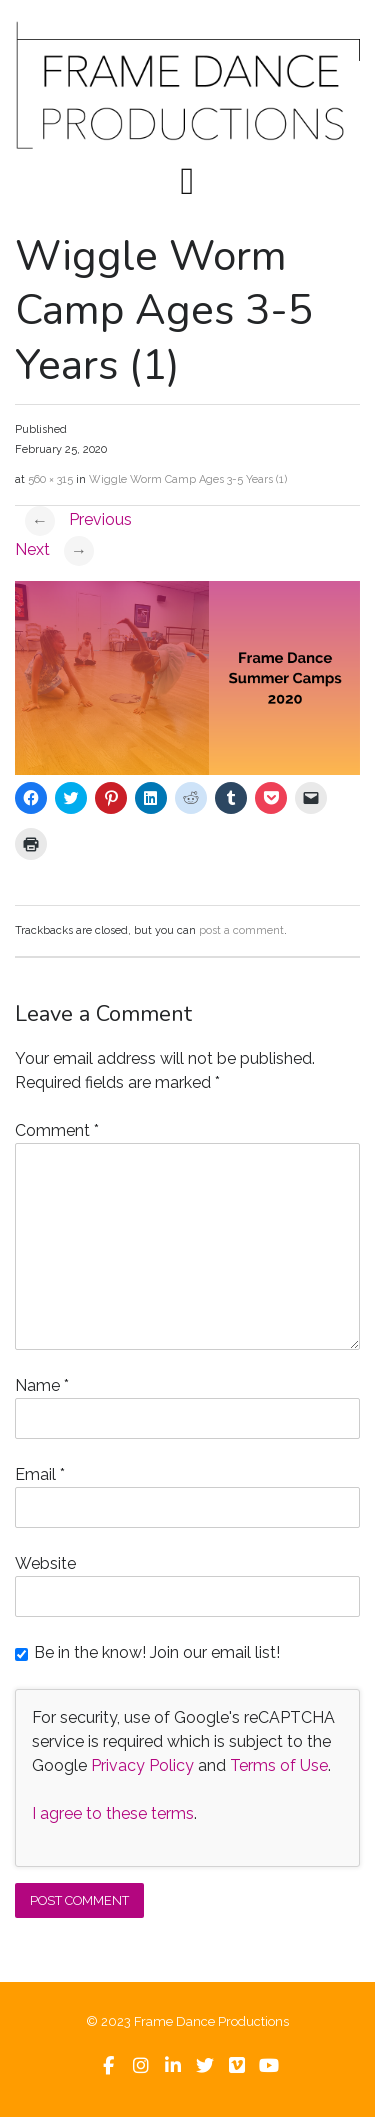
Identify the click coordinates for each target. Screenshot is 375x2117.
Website (45, 1563)
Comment (57, 1130)
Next (54, 549)
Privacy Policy (142, 1765)
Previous (78, 519)
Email (40, 1474)
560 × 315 (50, 479)
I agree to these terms (113, 1813)
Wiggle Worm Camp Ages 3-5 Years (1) (188, 479)
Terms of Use (279, 1765)
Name (42, 1385)
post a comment (241, 930)
